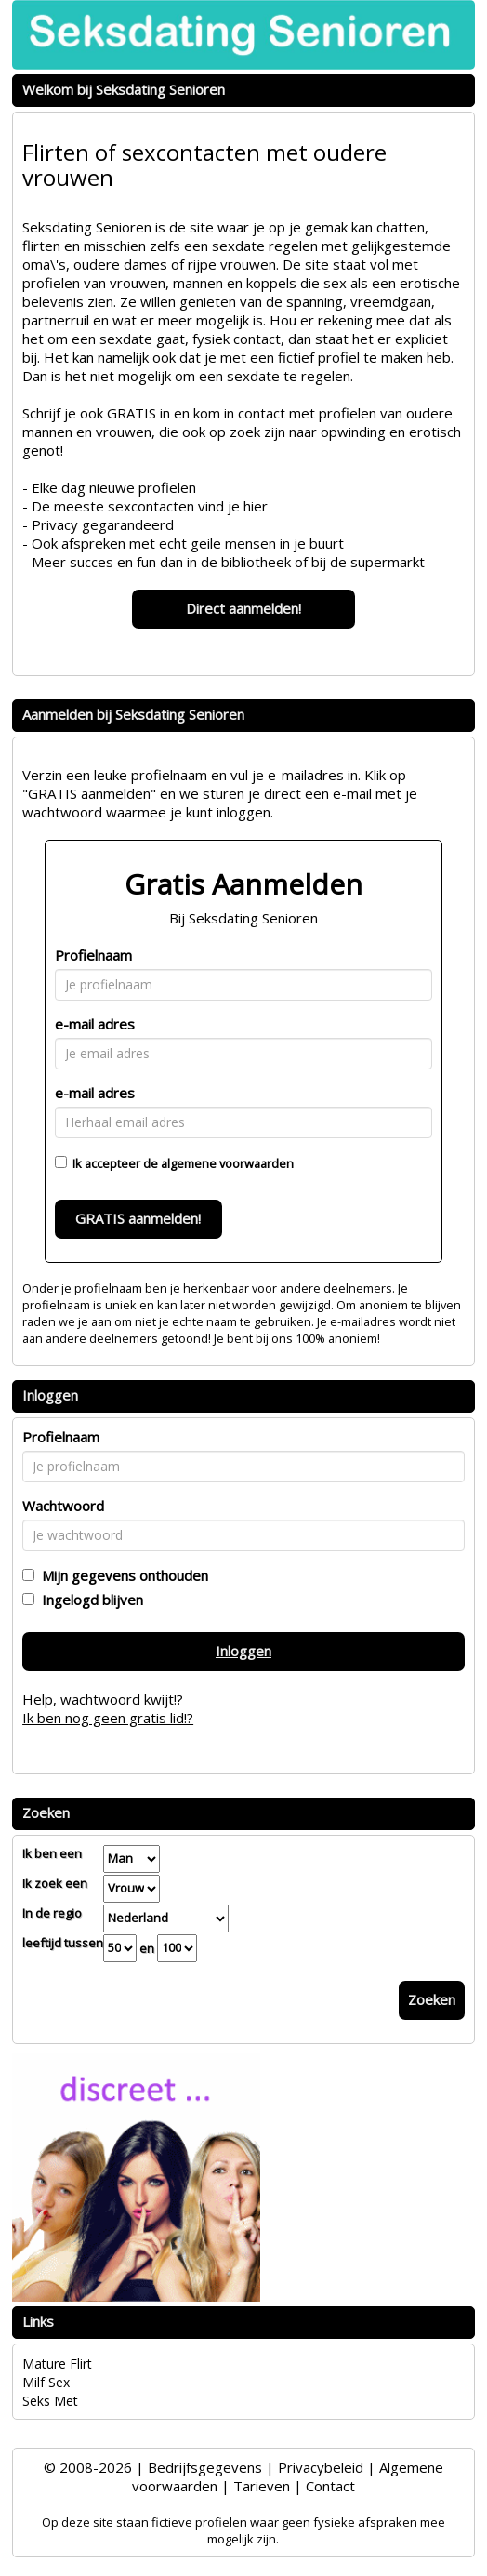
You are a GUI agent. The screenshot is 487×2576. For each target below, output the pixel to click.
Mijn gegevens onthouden (121, 1575)
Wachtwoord (63, 1505)
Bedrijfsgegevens (205, 2467)
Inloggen (243, 1650)
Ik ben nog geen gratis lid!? (107, 1717)
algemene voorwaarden (227, 1163)
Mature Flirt (57, 2363)
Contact (330, 2485)
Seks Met (50, 2401)
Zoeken (431, 1999)
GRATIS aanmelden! (138, 1218)
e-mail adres (95, 1024)
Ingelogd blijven (88, 1599)
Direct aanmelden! (243, 608)
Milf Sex (46, 2382)
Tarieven (261, 2485)
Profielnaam (93, 955)
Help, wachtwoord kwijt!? (102, 1699)
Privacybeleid (320, 2467)
